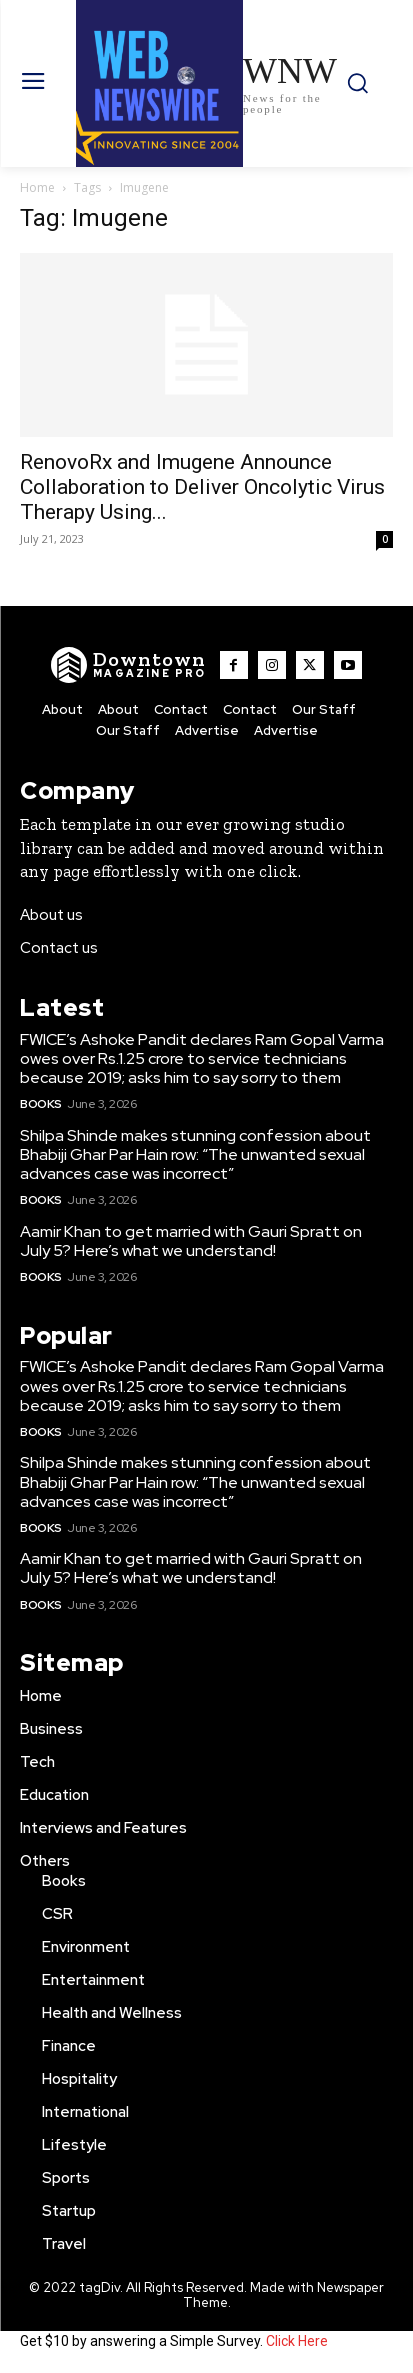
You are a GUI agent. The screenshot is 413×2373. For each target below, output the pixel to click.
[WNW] (128, 665)
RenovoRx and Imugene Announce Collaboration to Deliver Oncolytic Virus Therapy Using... (202, 487)
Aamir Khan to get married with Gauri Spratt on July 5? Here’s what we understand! (191, 1241)
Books (41, 1104)
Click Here (297, 2341)
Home (37, 187)
